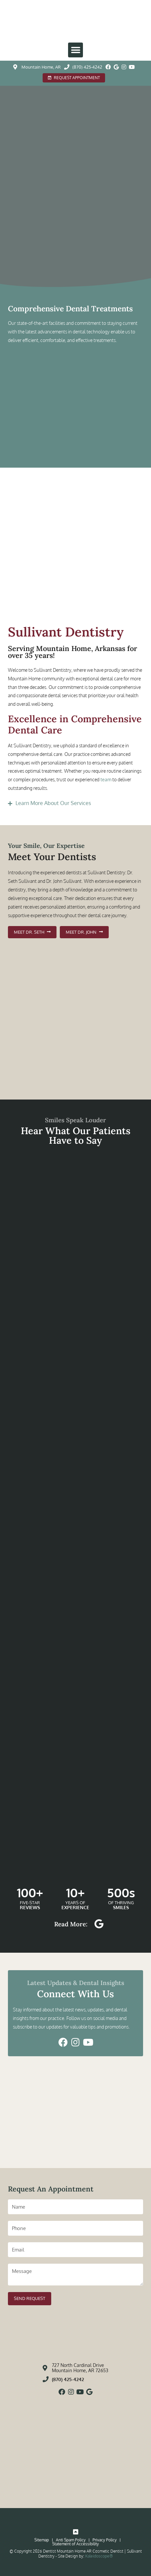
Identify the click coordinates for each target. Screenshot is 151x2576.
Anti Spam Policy (71, 2540)
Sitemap (41, 2540)
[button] (75, 50)
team (105, 779)
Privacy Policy (105, 2540)
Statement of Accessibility (75, 2544)
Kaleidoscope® (99, 2556)
